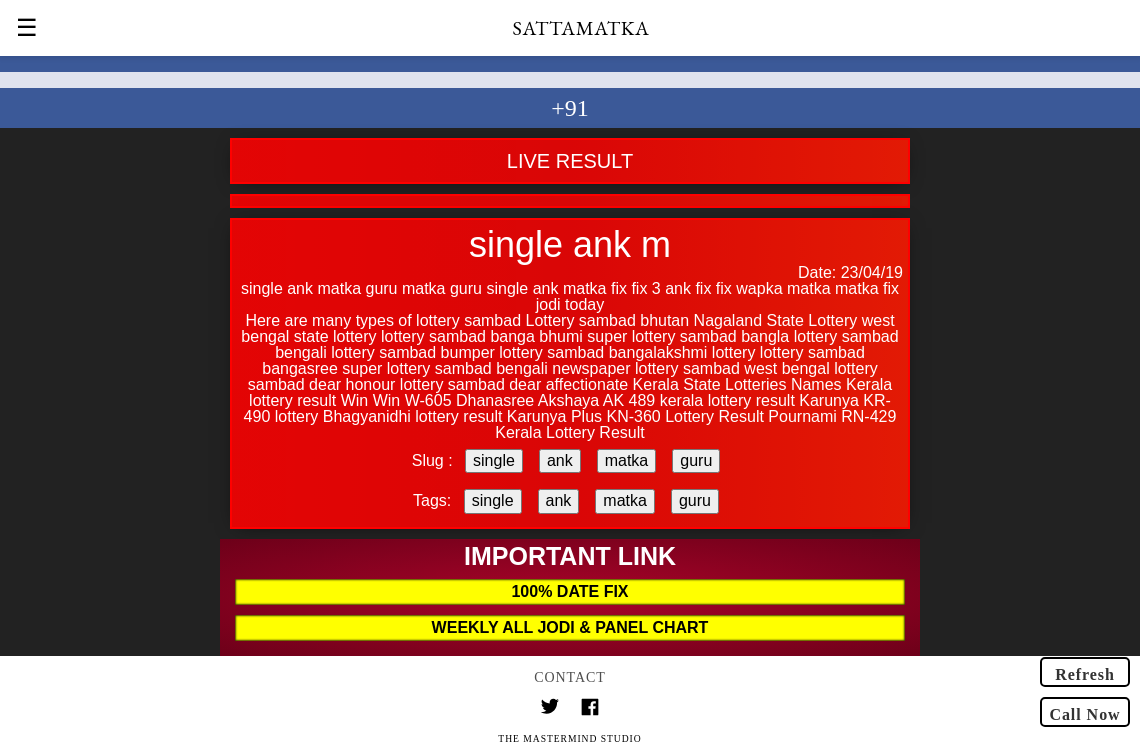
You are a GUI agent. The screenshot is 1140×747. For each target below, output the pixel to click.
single (494, 460)
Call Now (1084, 714)
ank (560, 460)
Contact (570, 677)
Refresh (1085, 674)
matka (627, 460)
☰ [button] (27, 28)
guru (696, 460)
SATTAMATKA (581, 28)
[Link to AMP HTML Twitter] (550, 709)
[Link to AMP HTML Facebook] (590, 710)
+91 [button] (570, 108)
